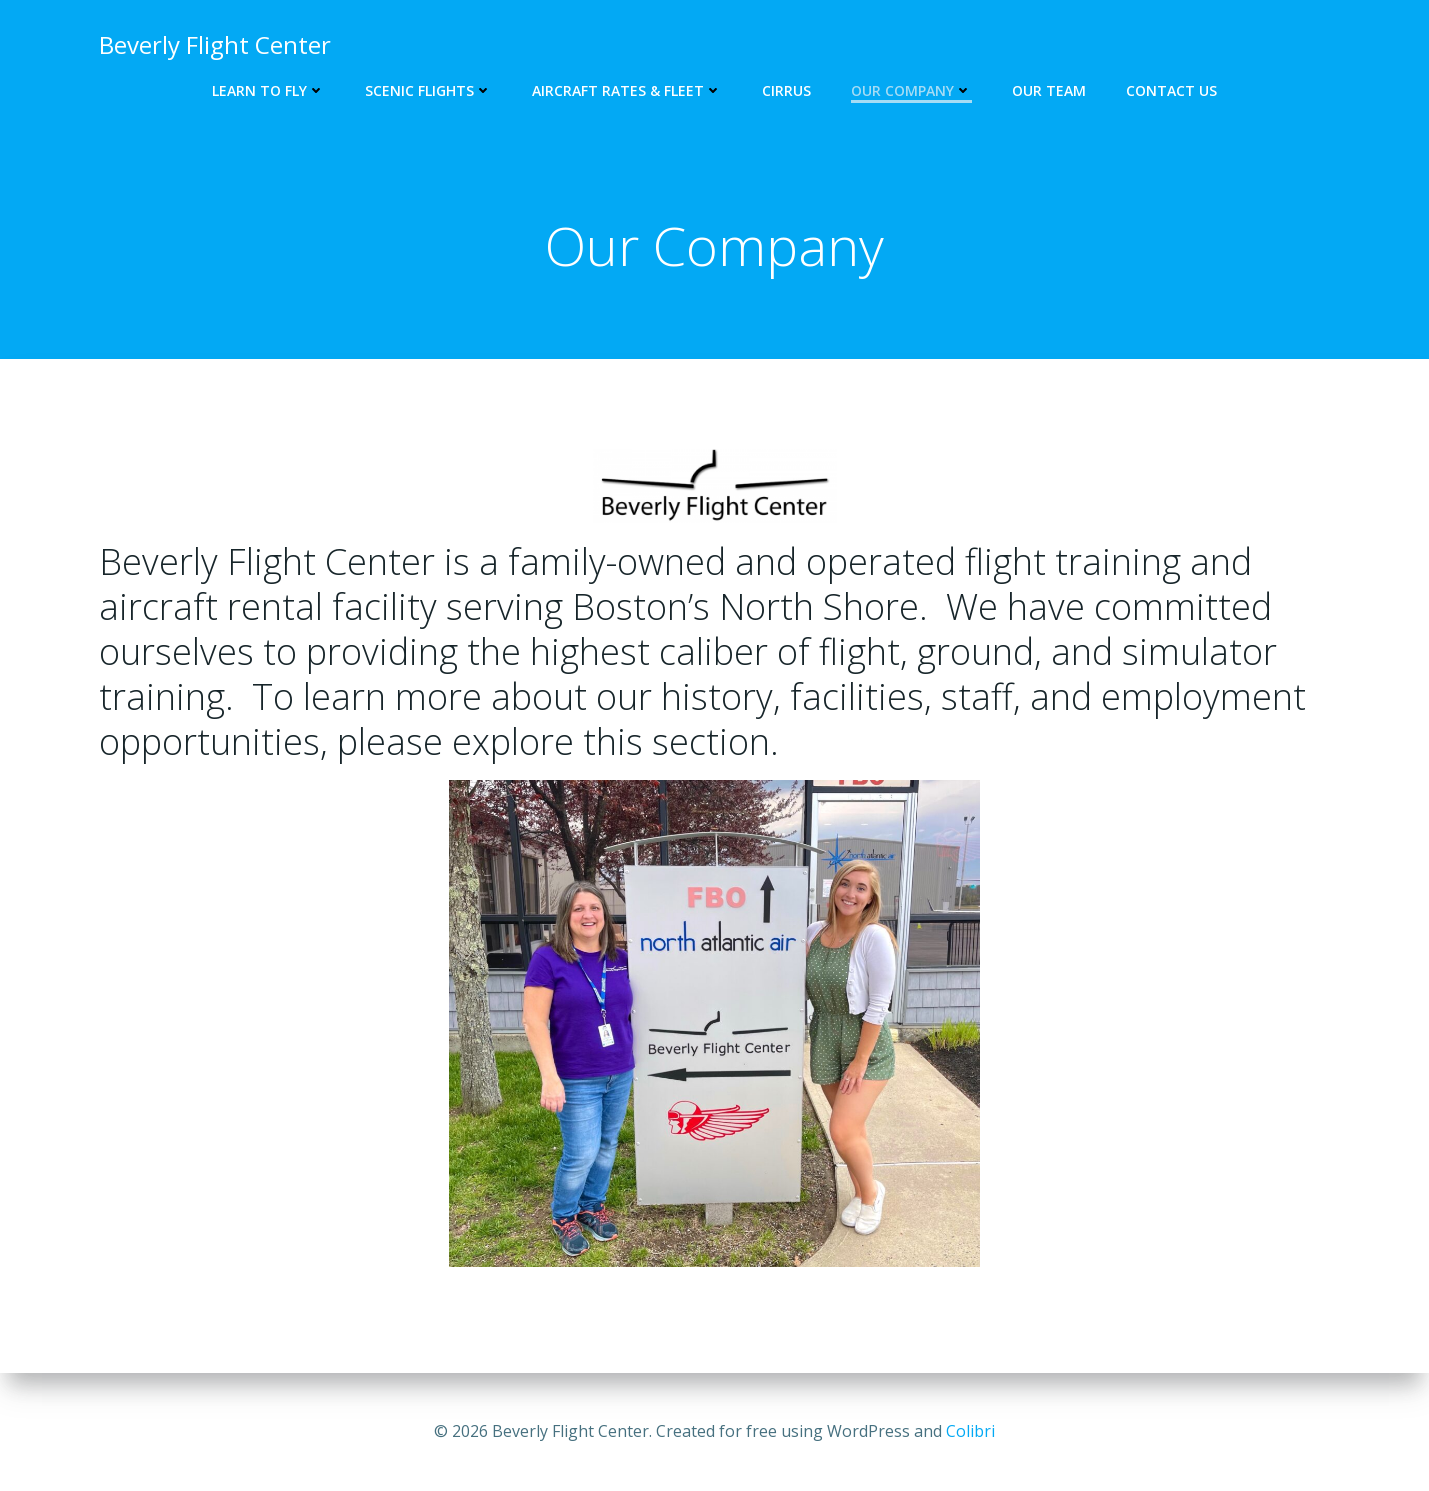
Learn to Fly (268, 90)
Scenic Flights (428, 90)
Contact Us (1171, 90)
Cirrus (786, 90)
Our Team (1049, 90)
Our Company (911, 90)
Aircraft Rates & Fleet (627, 90)
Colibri (970, 1431)
